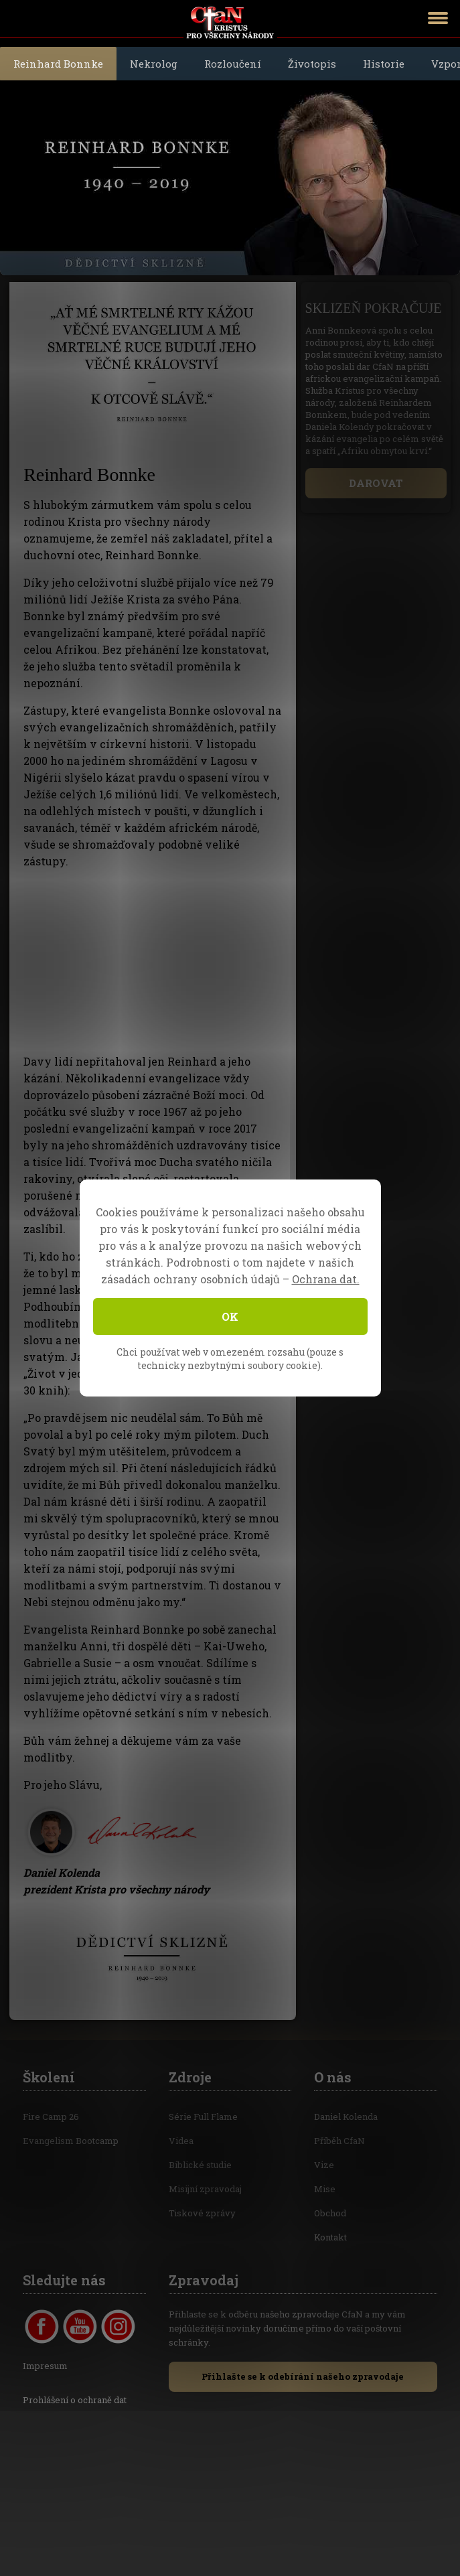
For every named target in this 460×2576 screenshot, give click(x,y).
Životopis (312, 63)
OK (230, 1316)
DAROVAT (376, 483)
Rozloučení (232, 63)
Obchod (330, 2213)
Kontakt (330, 2237)
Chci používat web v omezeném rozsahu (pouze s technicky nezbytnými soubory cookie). (230, 1359)
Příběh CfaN (339, 2141)
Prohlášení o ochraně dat (75, 2400)
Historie (383, 63)
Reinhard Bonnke (58, 63)
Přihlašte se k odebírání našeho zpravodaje (303, 2376)
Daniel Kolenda (346, 2116)
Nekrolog (153, 63)
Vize (324, 2165)
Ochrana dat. (326, 1279)
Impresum (45, 2366)
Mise (324, 2189)
